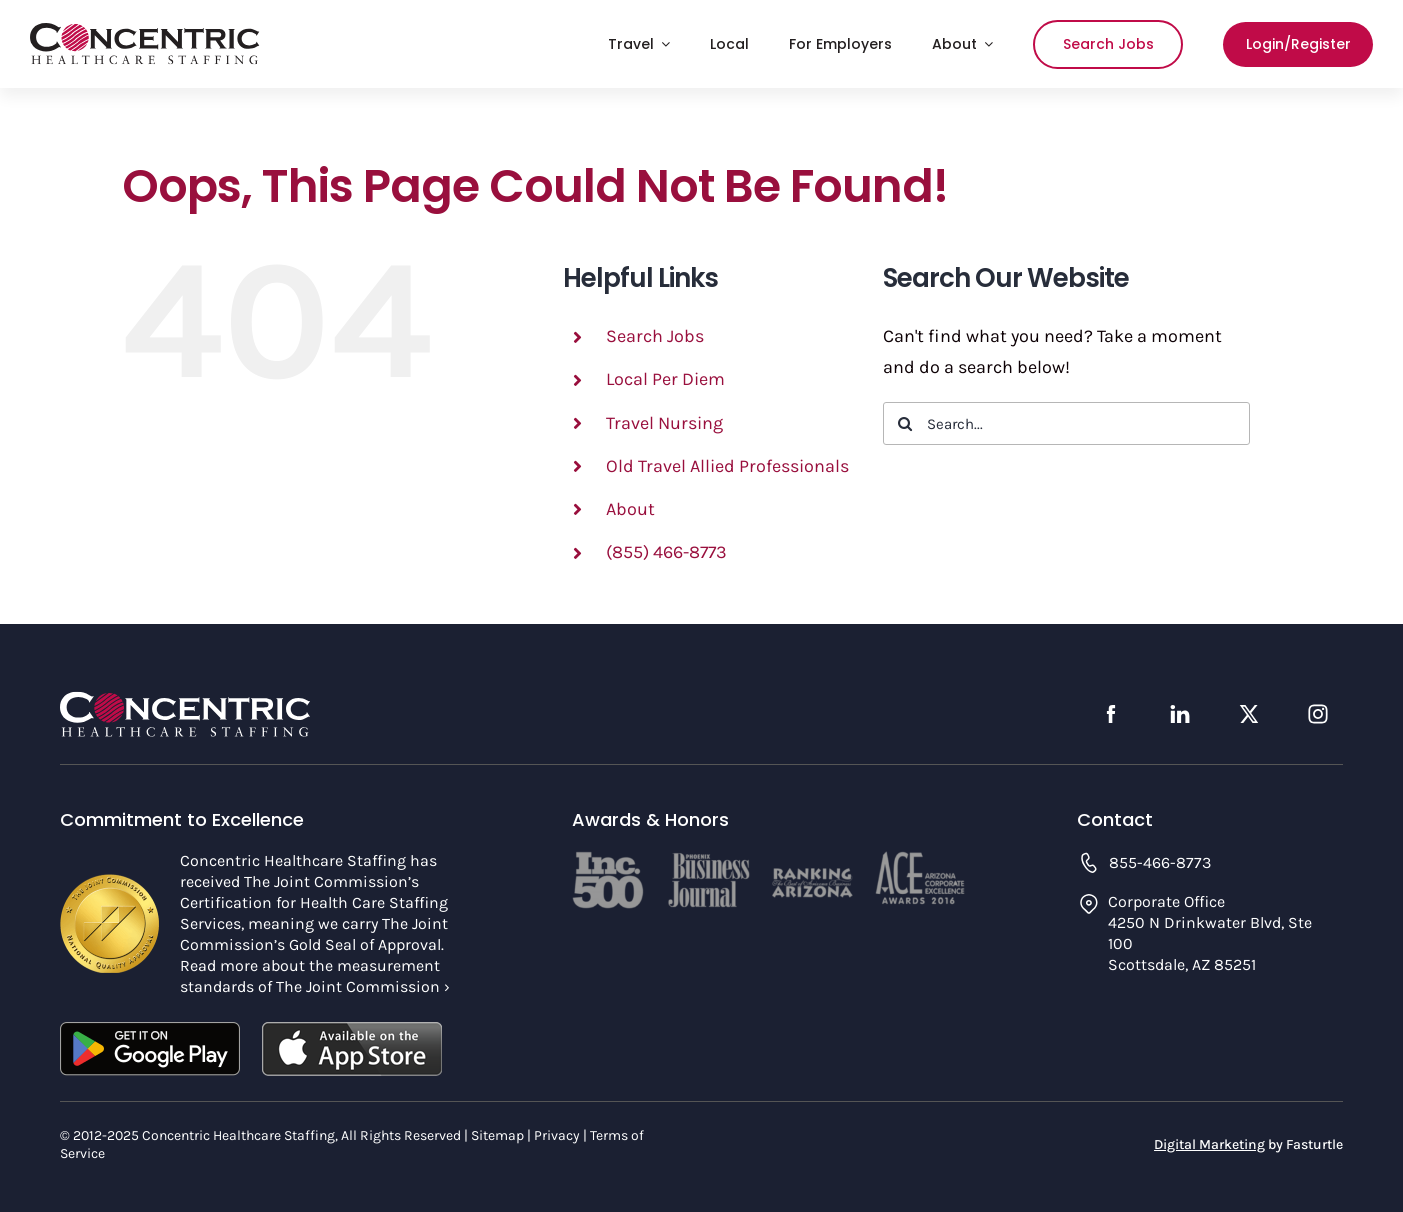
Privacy (557, 1135)
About (630, 509)
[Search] (904, 423)
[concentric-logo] (145, 32)
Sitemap (497, 1135)
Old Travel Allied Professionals (727, 466)
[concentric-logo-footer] (185, 700)
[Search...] (1066, 423)
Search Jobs (655, 336)
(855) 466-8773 (666, 552)
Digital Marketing (1209, 1144)
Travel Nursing (664, 423)
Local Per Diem (665, 379)
